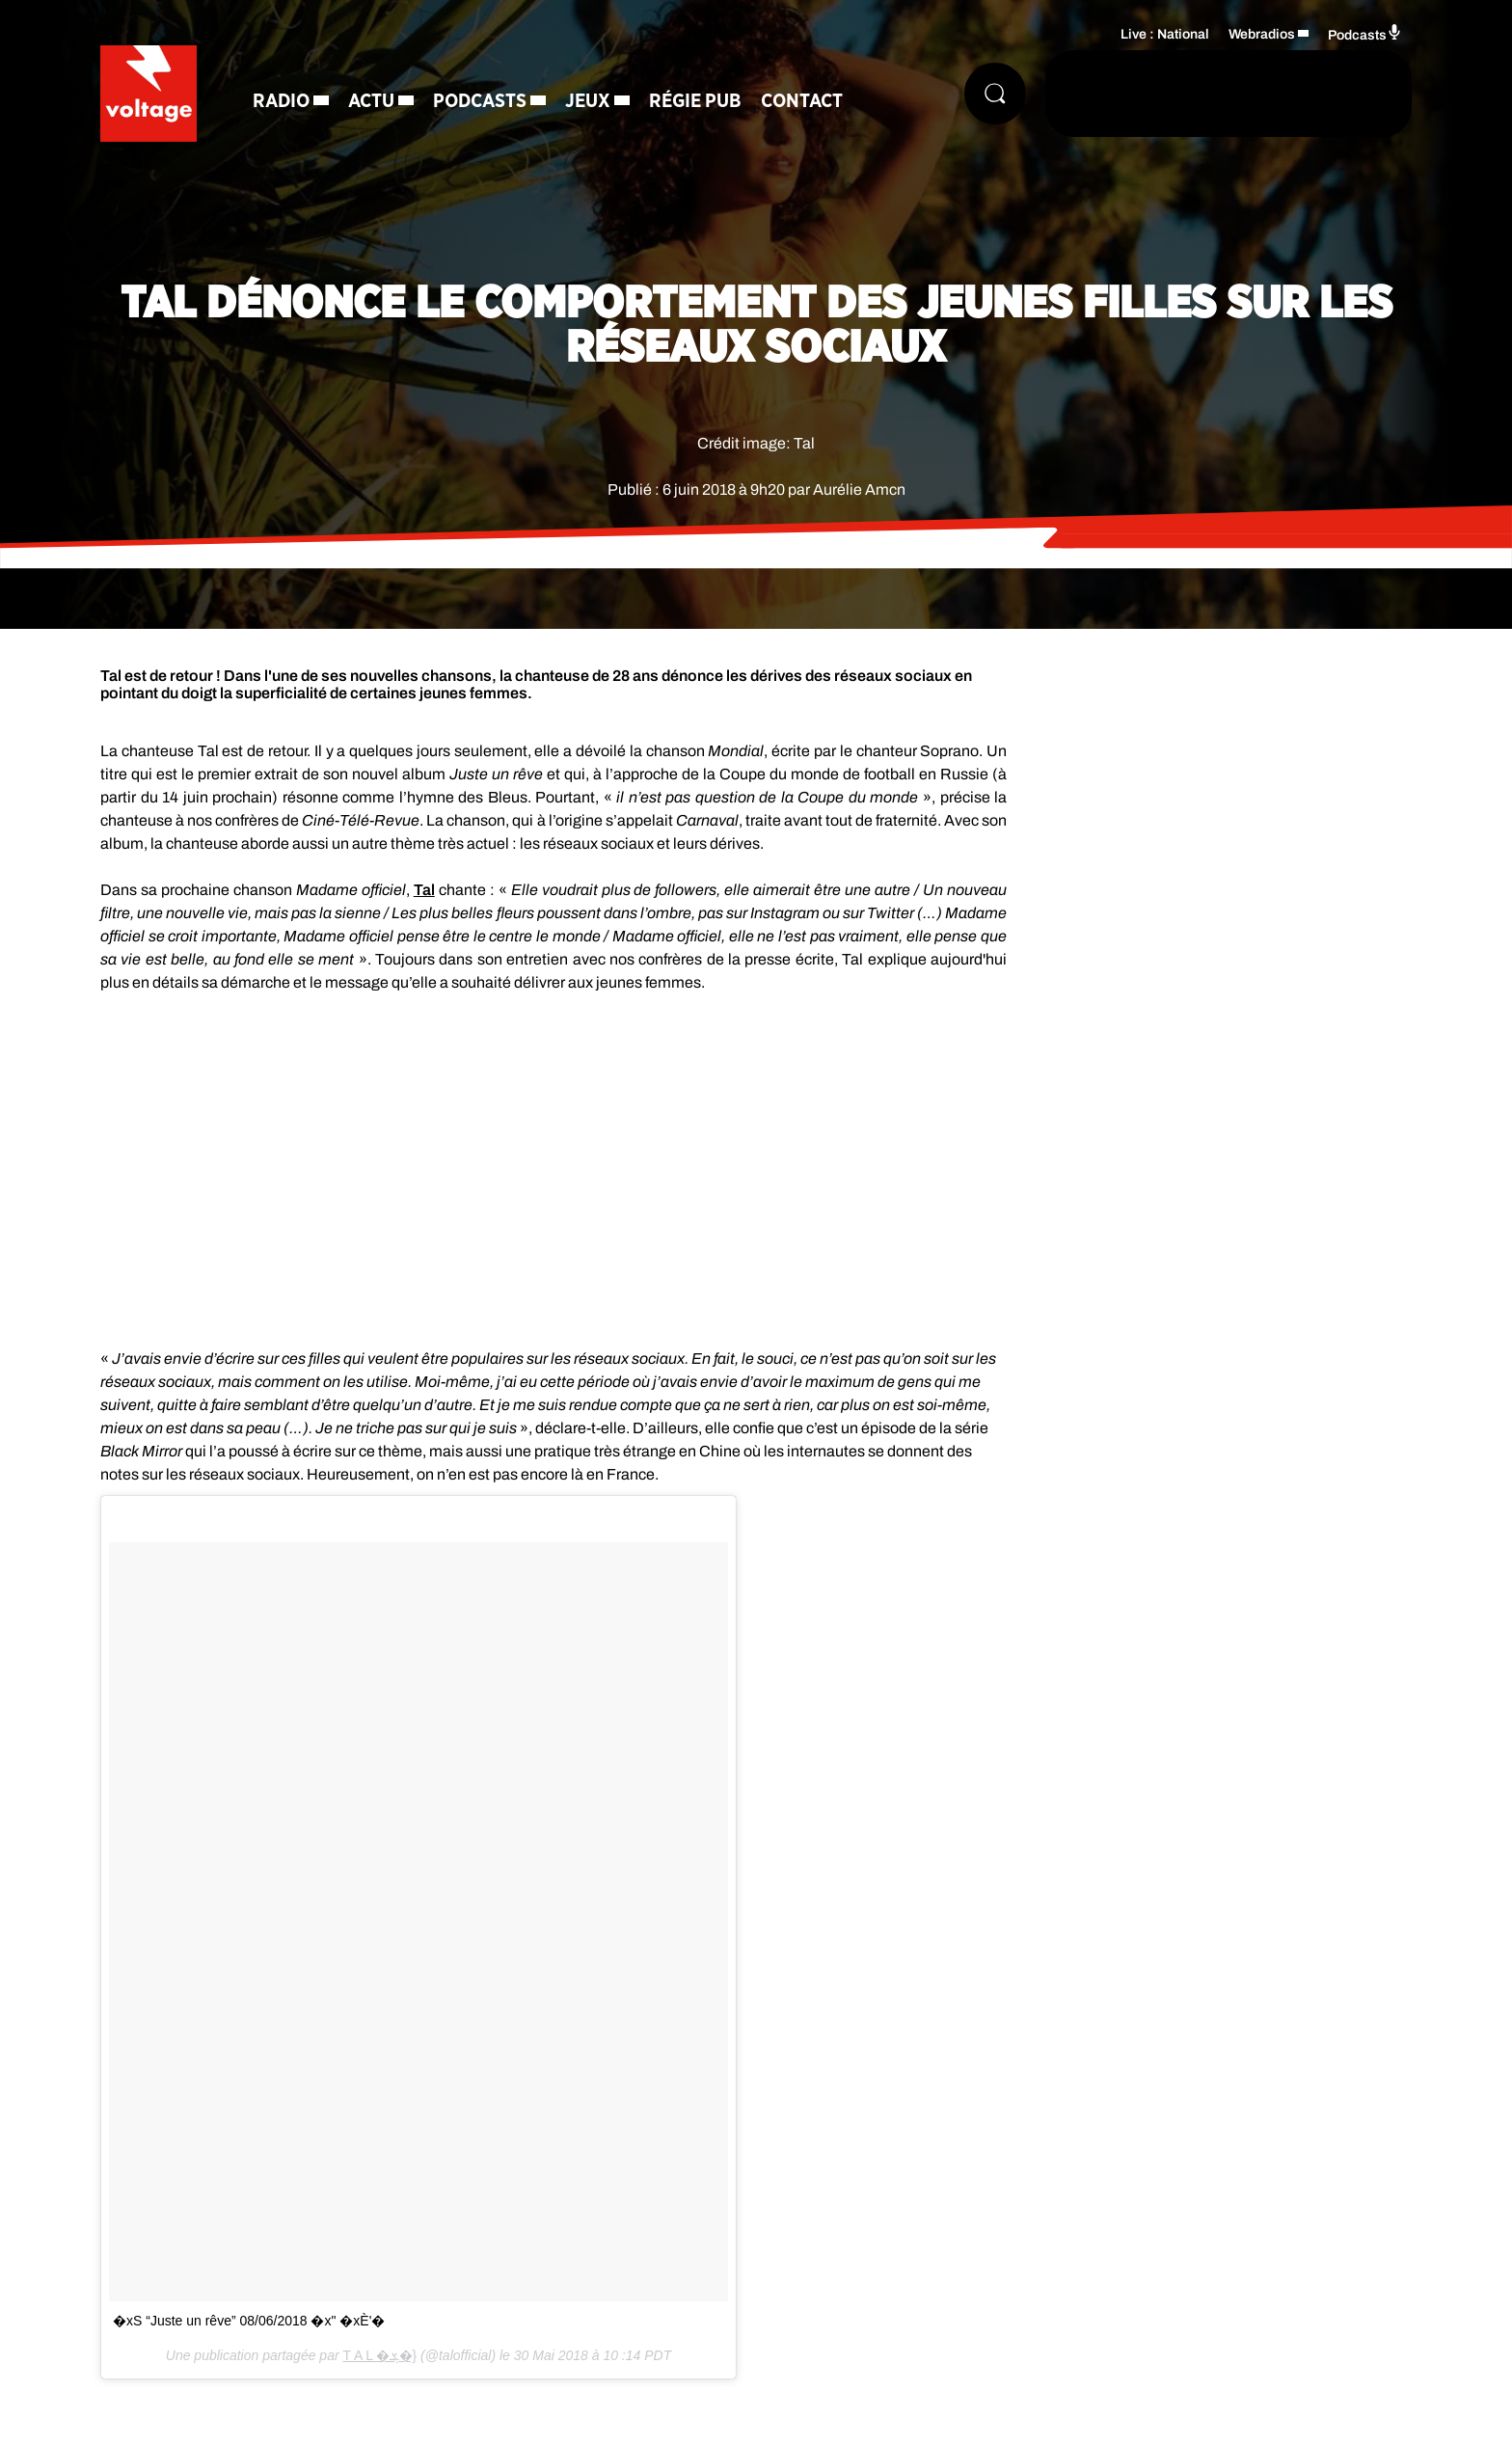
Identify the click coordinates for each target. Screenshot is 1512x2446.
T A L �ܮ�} (379, 2355)
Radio (281, 101)
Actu (371, 101)
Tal (424, 890)
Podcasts (479, 101)
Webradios (1261, 34)
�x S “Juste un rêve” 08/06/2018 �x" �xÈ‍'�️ (249, 2320)
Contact (802, 101)
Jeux (587, 101)
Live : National (1164, 34)
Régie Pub (695, 101)
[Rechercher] (995, 93)
